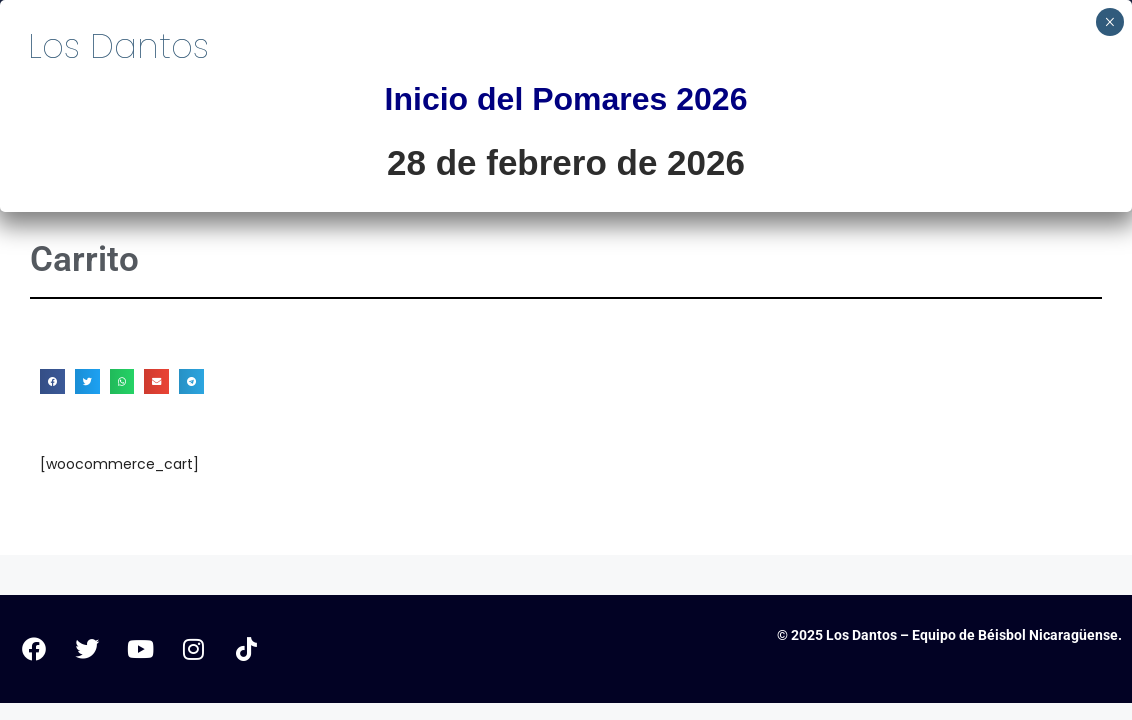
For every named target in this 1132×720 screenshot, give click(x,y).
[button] (52, 381)
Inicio (526, 134)
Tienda (1075, 134)
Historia (817, 134)
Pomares (661, 134)
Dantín (955, 134)
